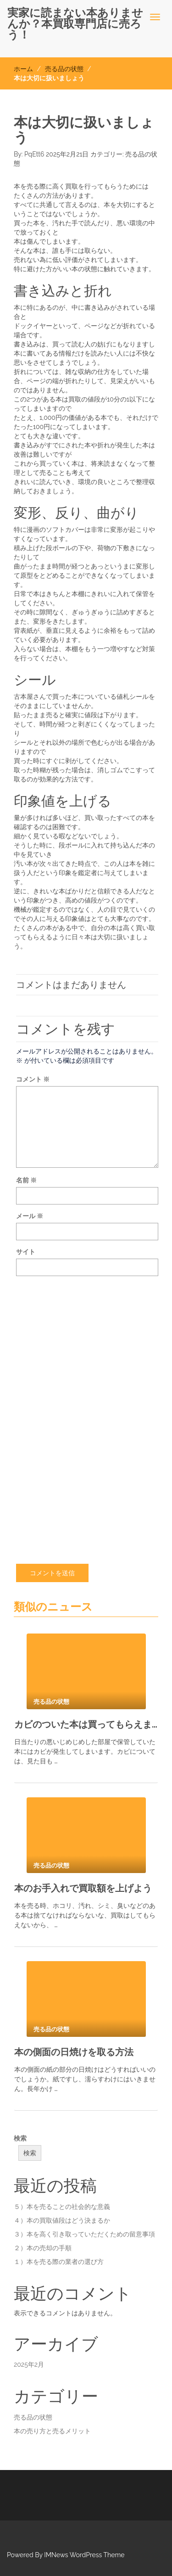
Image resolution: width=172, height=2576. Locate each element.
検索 (20, 2138)
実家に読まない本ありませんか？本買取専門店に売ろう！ (75, 23)
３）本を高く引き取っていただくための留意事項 (84, 2234)
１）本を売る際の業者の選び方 (59, 2261)
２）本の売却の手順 (43, 2248)
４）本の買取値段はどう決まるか (62, 2220)
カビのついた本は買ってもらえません (86, 1724)
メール (29, 1216)
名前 (26, 1180)
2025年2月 (29, 2364)
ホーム (23, 68)
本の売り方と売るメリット (52, 2431)
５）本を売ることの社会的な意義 (62, 2206)
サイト (25, 1251)
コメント (33, 1079)
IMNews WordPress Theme (84, 2555)
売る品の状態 (64, 68)
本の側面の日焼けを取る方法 (73, 2051)
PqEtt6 (34, 154)
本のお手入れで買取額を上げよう (83, 1888)
